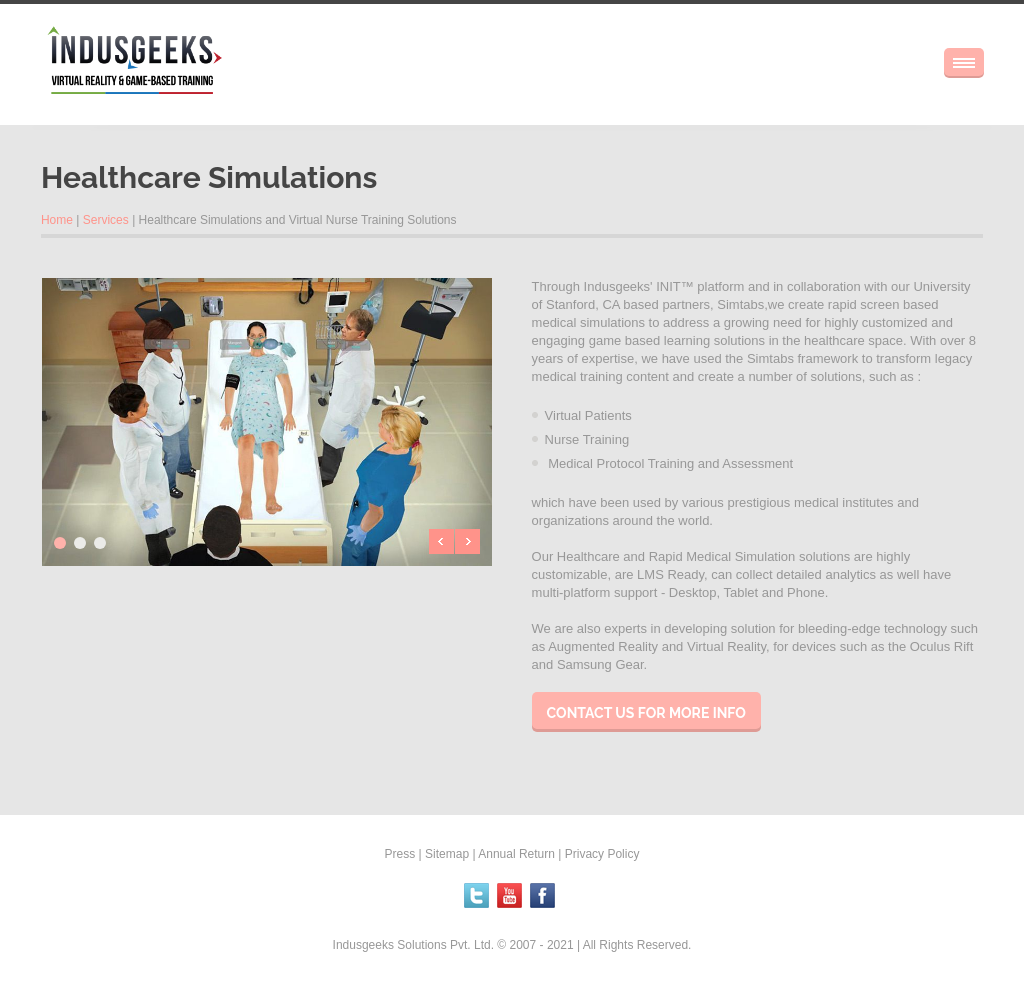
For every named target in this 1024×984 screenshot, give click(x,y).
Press (400, 854)
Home (57, 220)
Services (106, 220)
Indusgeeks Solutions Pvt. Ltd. (415, 945)
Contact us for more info (646, 713)
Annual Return (516, 854)
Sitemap (447, 854)
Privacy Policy (602, 854)
